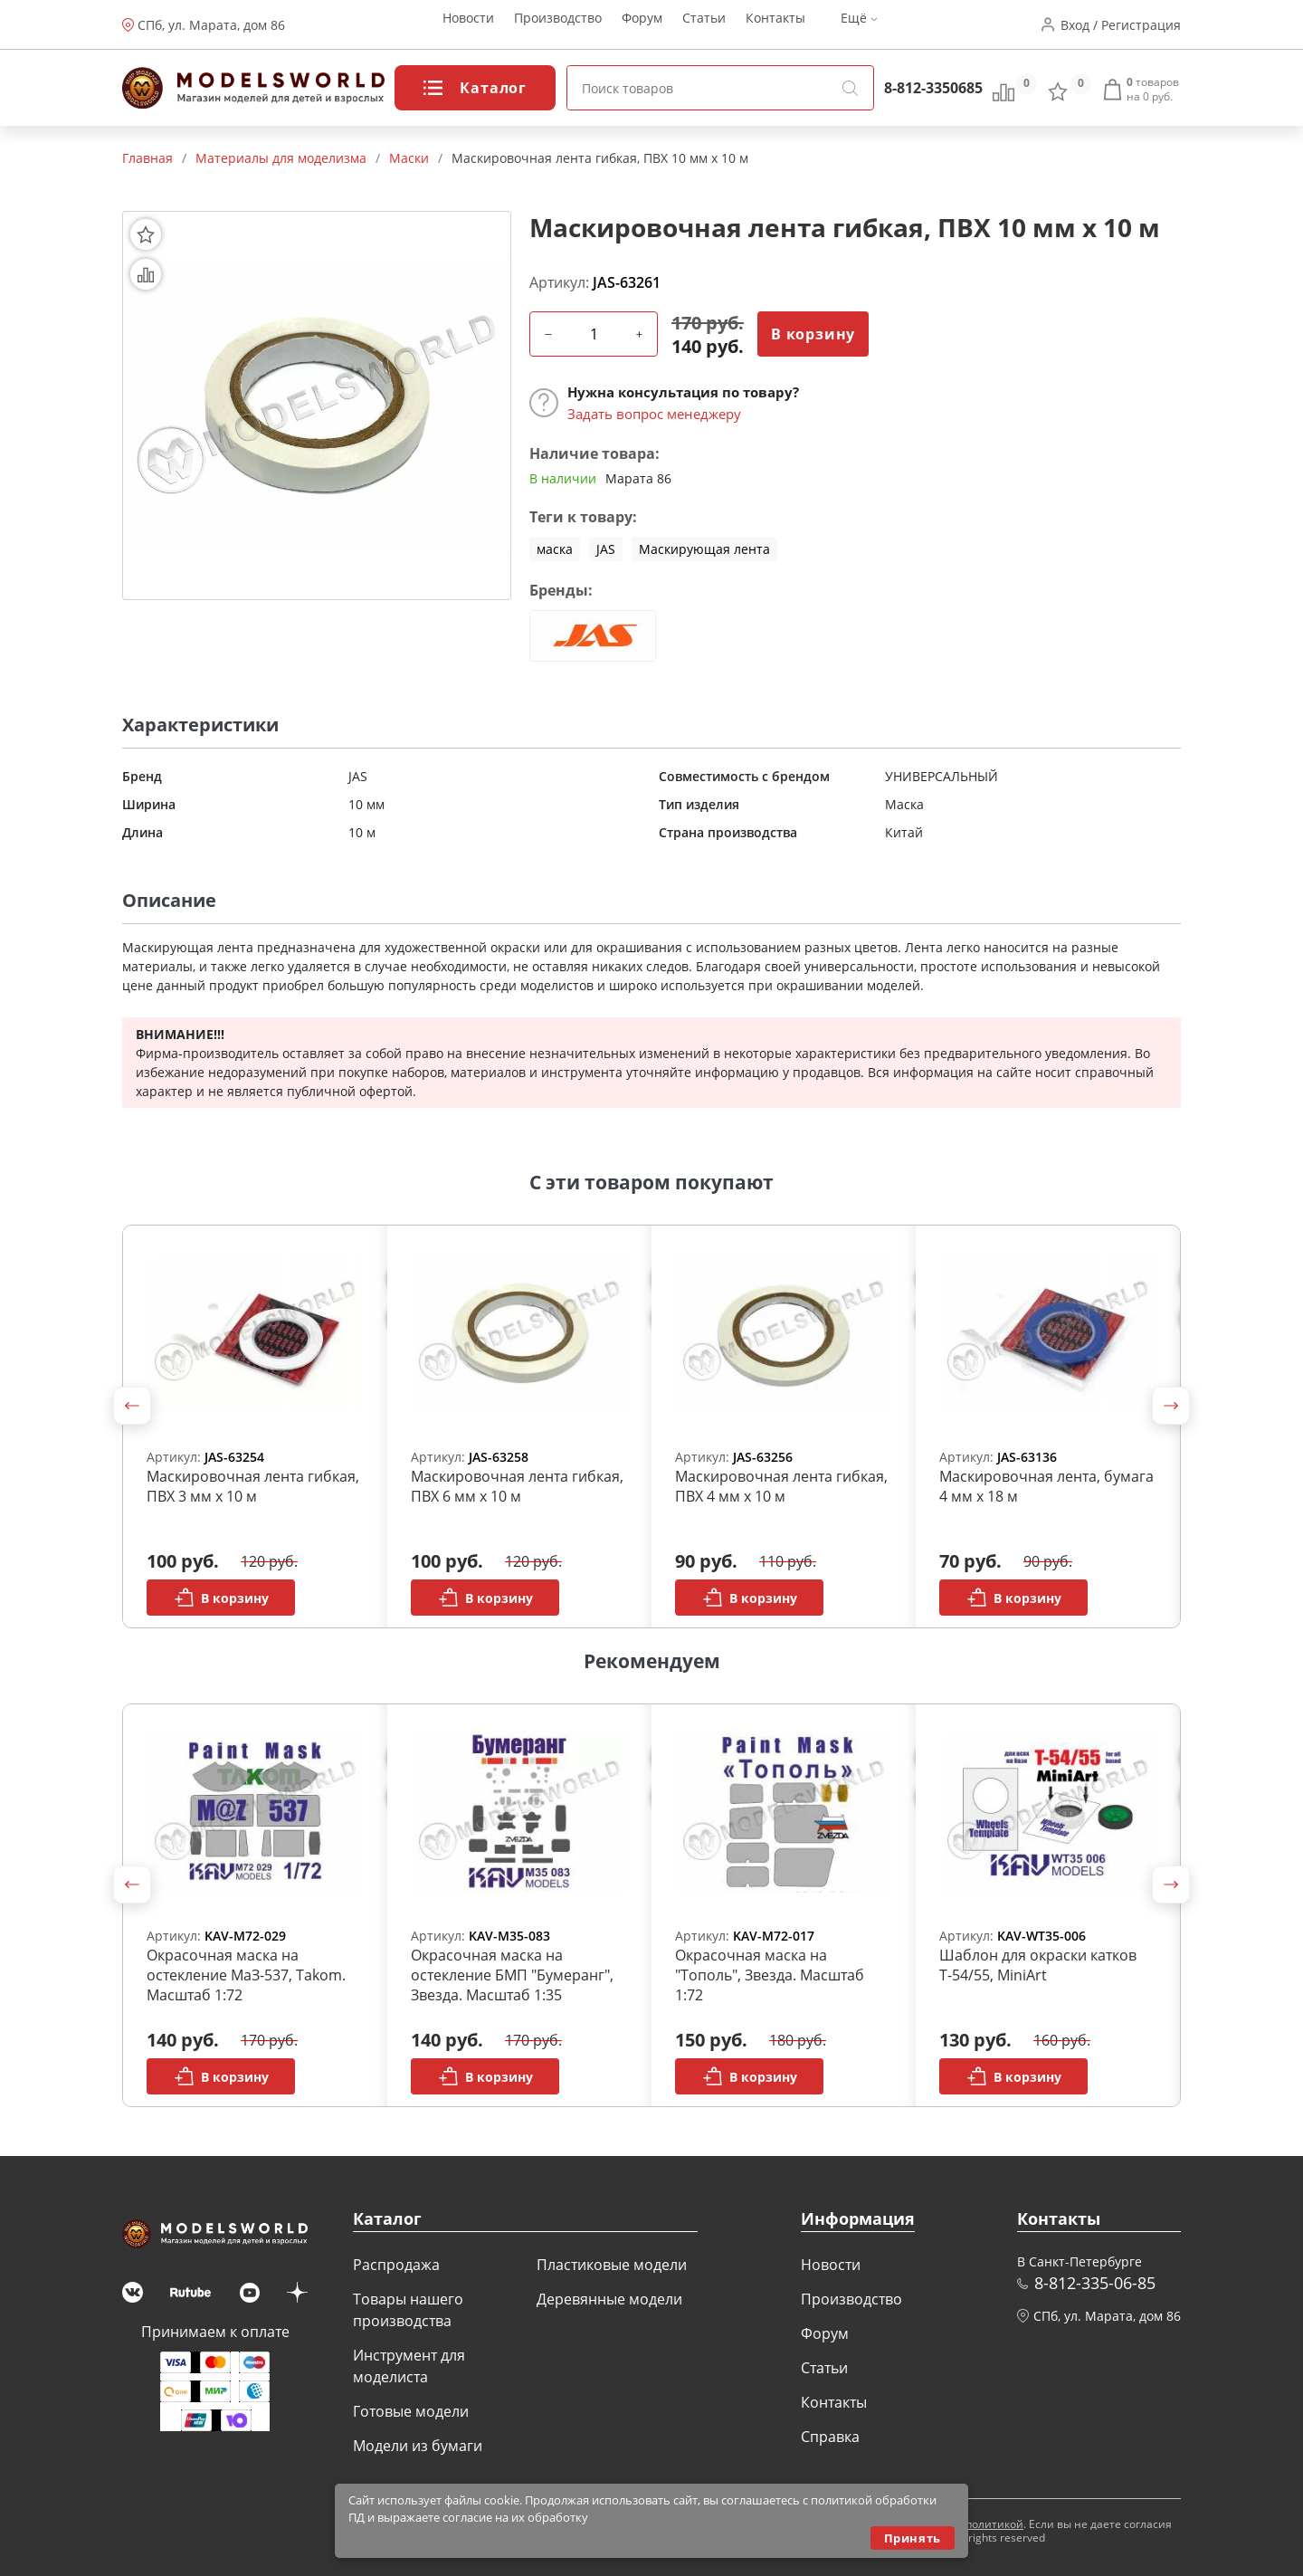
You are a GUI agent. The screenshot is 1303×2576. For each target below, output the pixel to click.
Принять (912, 2538)
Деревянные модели (609, 2299)
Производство (558, 24)
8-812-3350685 (933, 88)
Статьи (704, 24)
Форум (642, 24)
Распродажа (396, 2265)
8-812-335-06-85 (1095, 2283)
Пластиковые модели (612, 2265)
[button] (132, 1406)
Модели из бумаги (417, 2446)
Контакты (775, 24)
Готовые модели (411, 2411)
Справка (830, 2437)
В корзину (813, 334)
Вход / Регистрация (1120, 24)
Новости (468, 24)
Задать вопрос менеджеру (654, 414)
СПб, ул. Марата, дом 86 (211, 24)
